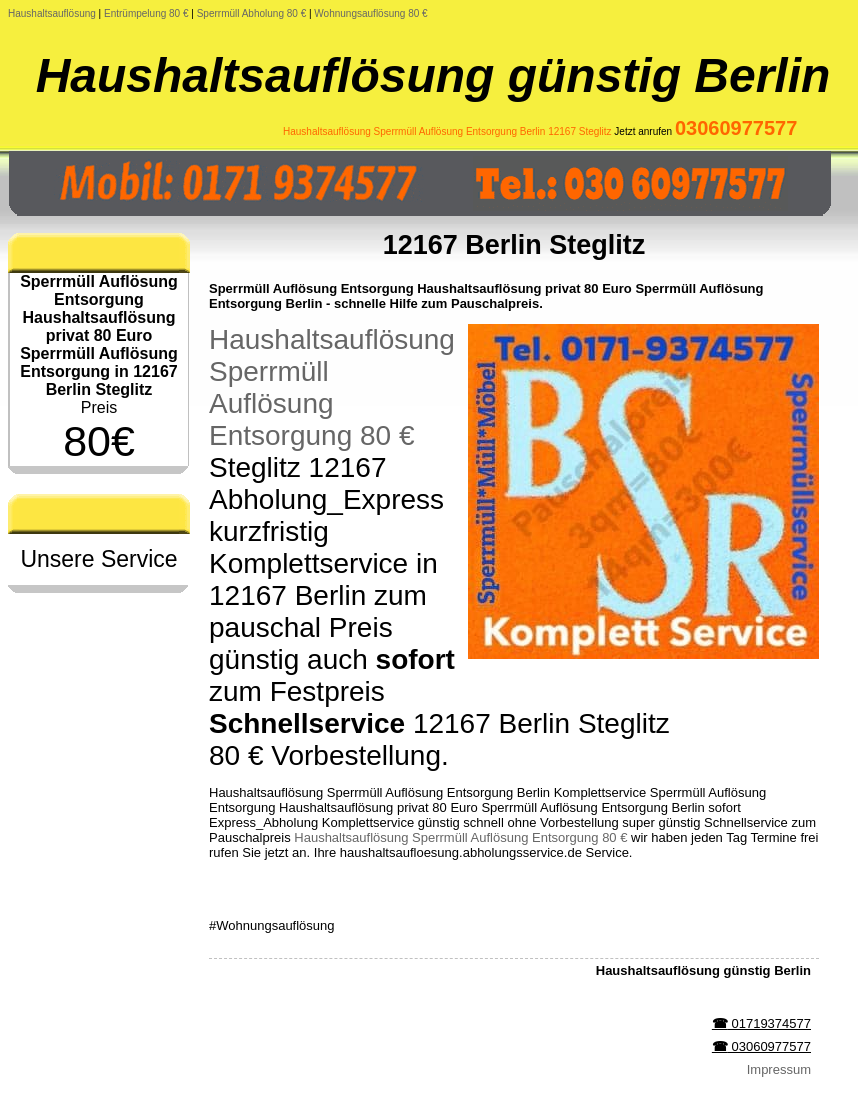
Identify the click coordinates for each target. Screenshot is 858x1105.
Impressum (779, 1069)
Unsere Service (98, 559)
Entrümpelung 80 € (146, 13)
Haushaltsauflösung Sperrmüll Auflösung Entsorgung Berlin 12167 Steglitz (447, 131)
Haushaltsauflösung (52, 13)
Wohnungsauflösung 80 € (370, 13)
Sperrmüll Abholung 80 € (252, 13)
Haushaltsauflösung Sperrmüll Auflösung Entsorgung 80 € (332, 387)
